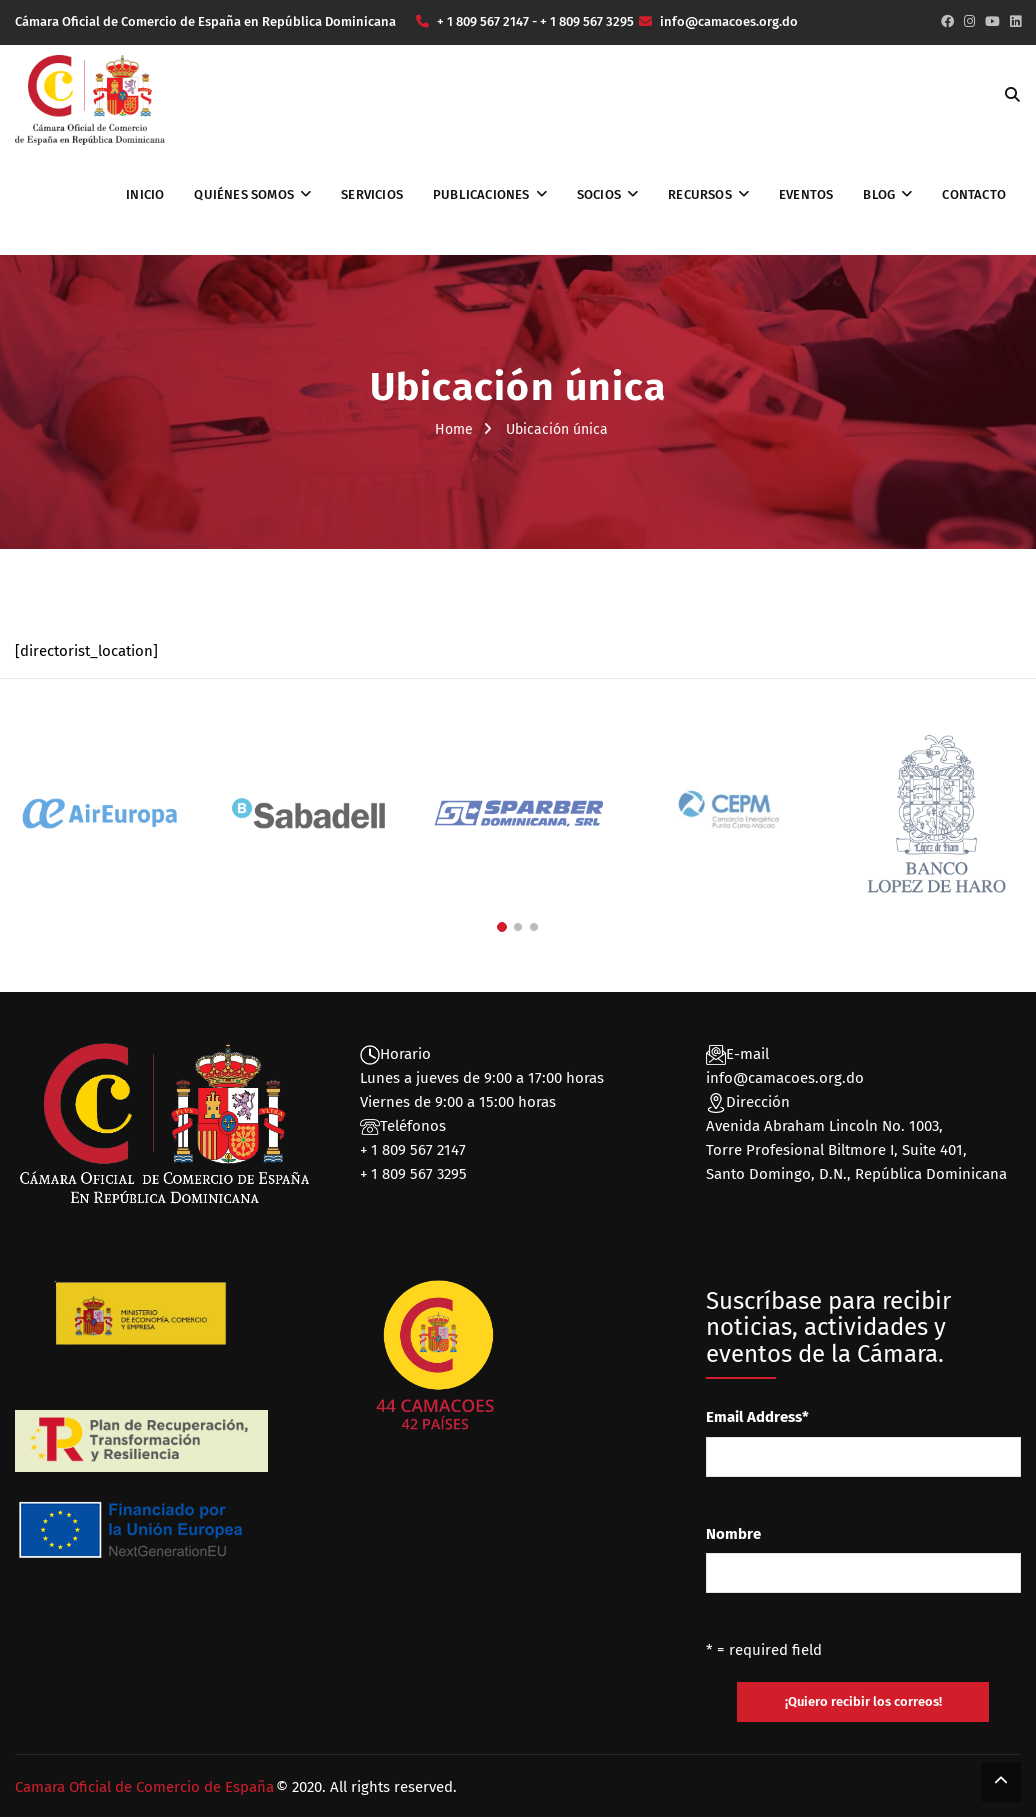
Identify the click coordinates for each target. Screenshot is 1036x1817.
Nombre (733, 1534)
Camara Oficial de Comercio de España (144, 1787)
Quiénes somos (244, 194)
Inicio (145, 194)
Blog (879, 194)
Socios (599, 194)
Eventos (806, 194)
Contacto (974, 194)
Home (454, 429)
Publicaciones (481, 194)
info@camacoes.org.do (785, 1078)
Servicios (372, 194)
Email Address (757, 1417)
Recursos (700, 194)
